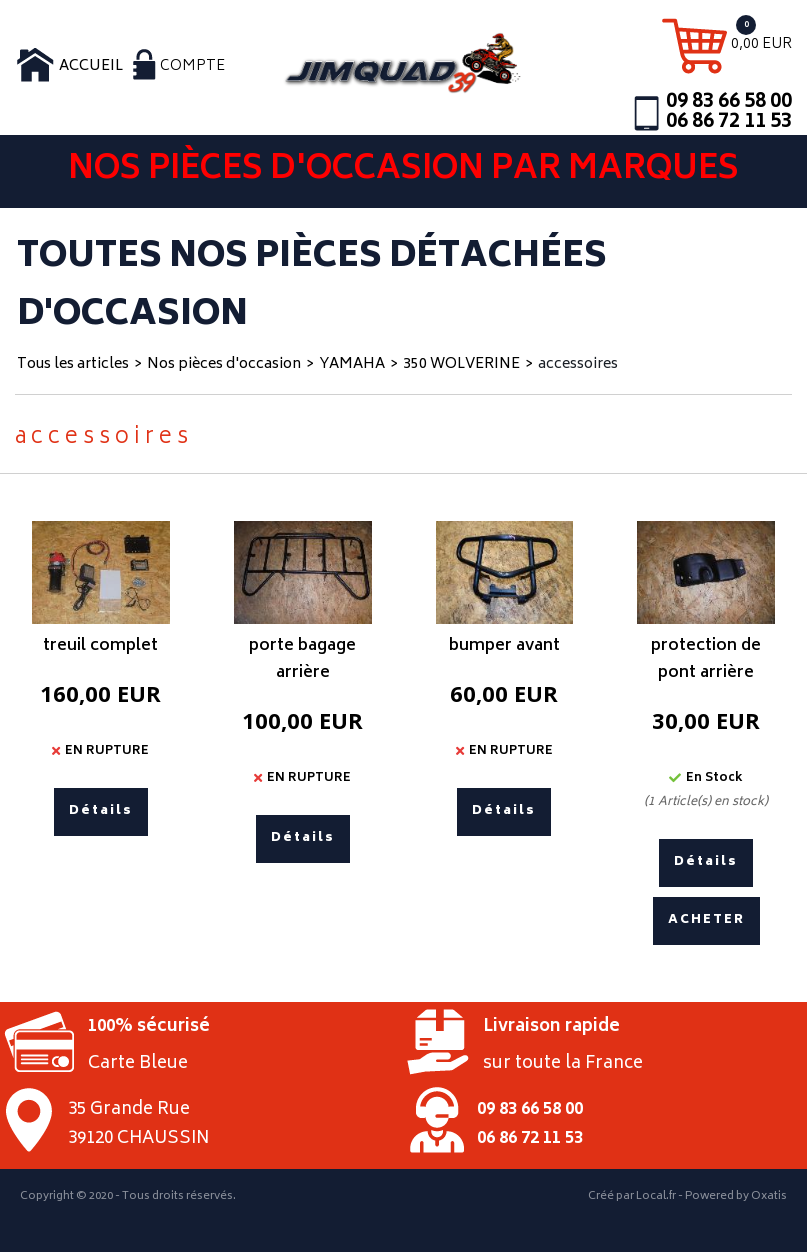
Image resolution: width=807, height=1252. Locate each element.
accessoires (578, 364)
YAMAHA (352, 364)
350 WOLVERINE (461, 364)
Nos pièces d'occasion (224, 364)
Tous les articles (73, 364)
